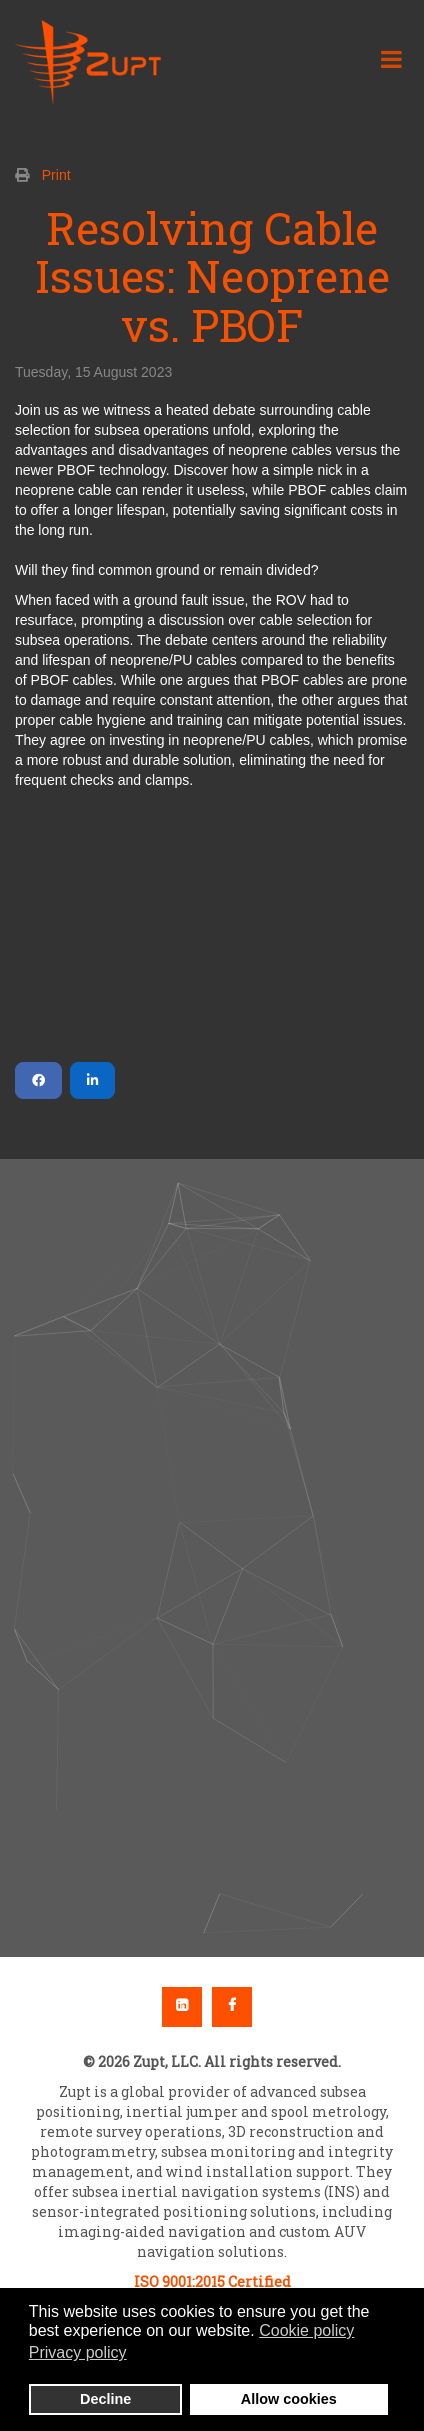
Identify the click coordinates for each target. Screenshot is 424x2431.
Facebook (232, 2007)
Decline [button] (105, 2399)
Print (56, 175)
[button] (212, 1497)
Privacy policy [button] (78, 2352)
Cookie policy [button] (306, 2330)
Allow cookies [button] (289, 2399)
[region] (212, 1558)
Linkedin (182, 2007)
